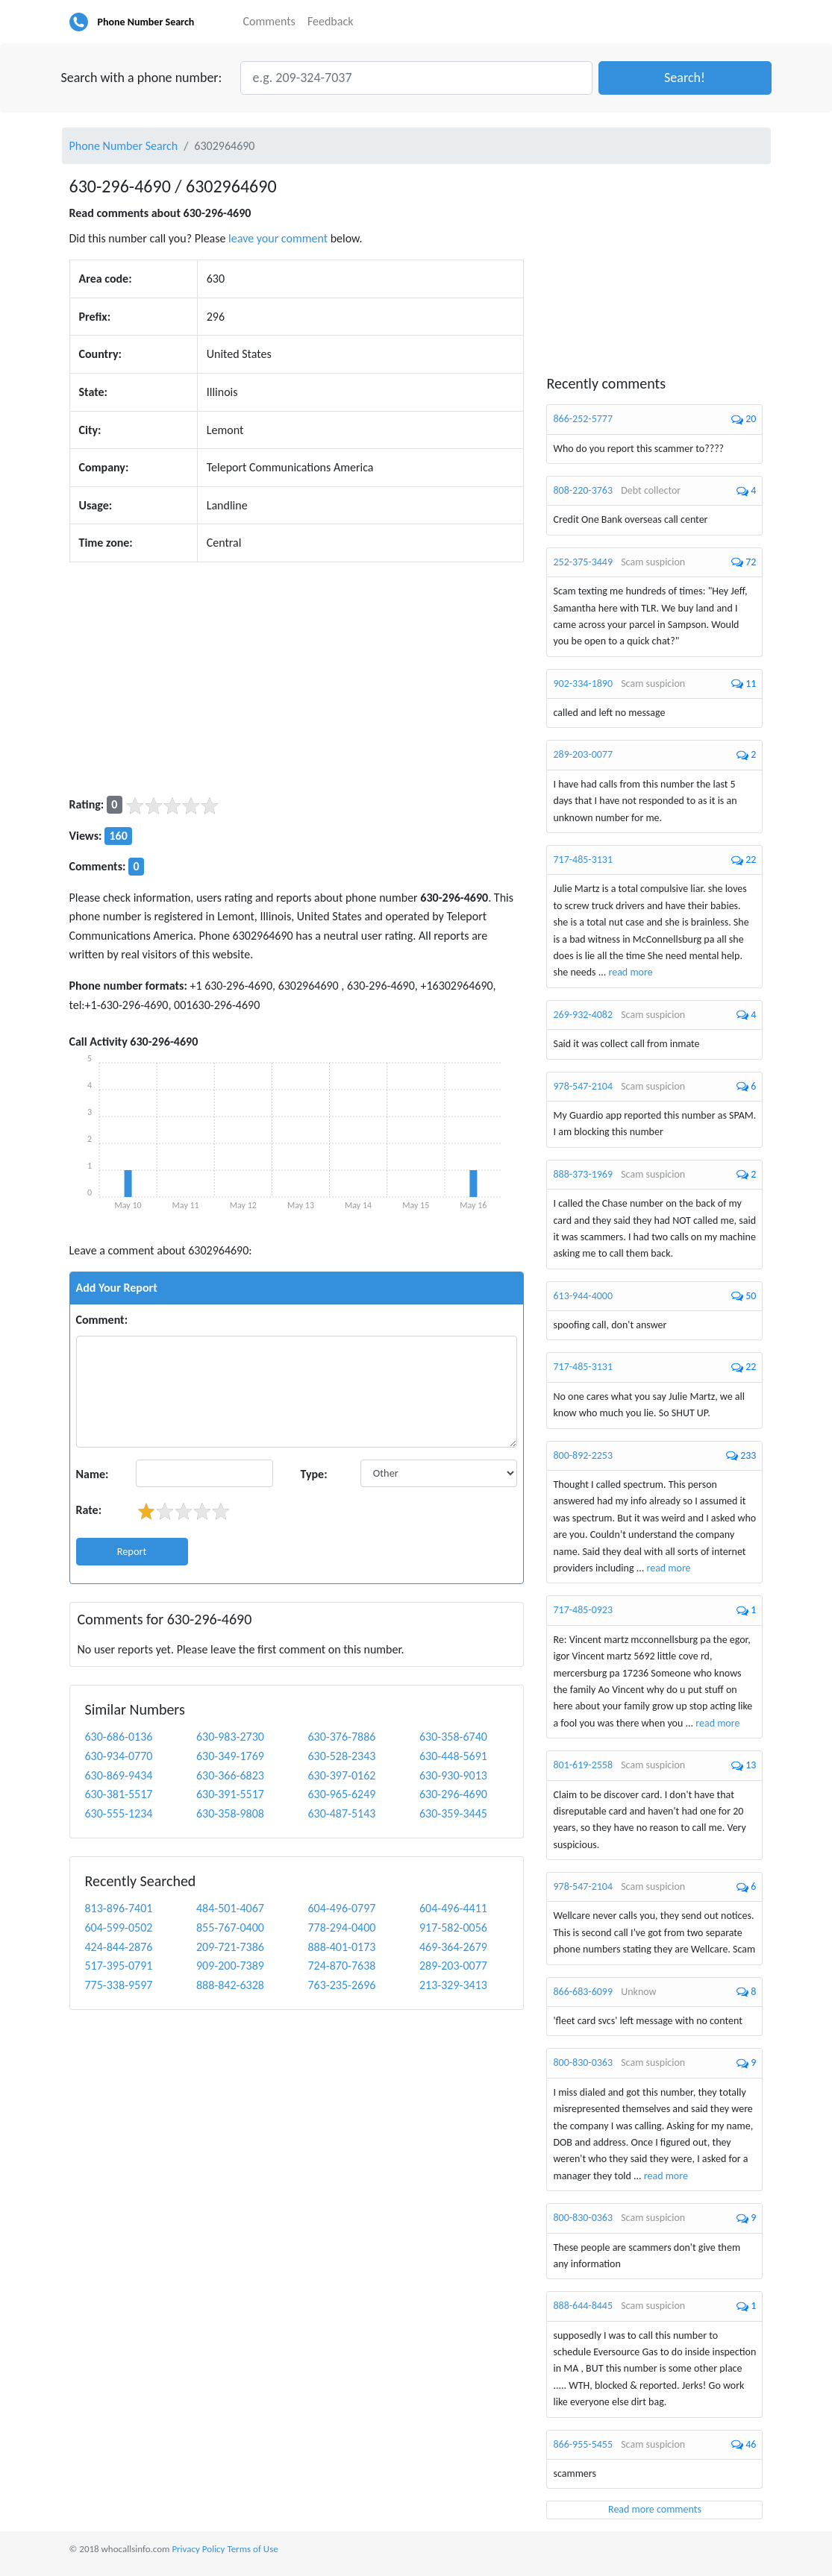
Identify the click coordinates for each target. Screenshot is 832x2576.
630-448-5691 (453, 1756)
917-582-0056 (453, 1927)
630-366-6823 (230, 1775)
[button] (685, 78)
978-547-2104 (583, 1086)
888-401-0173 (341, 1947)
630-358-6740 (453, 1737)
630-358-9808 (230, 1813)
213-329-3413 (453, 1985)
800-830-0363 (583, 2062)
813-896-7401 (119, 1908)
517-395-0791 (119, 1965)
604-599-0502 (119, 1927)
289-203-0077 (453, 1965)
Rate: (89, 1510)
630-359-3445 (453, 1813)
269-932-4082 (583, 1014)
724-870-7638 (341, 1965)
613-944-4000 (583, 1295)
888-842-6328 (230, 1985)
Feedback (330, 21)
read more (631, 972)
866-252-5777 (583, 418)
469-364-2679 (453, 1947)
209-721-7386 (230, 1947)
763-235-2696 (341, 1985)
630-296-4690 (453, 1794)
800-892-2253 (583, 1455)
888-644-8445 (583, 2305)
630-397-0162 (341, 1775)
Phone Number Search (146, 22)
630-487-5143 (341, 1813)
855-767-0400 (230, 1927)
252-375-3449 (583, 562)
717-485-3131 (583, 859)
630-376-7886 (341, 1737)
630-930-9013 (453, 1775)
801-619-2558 (583, 1765)
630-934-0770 (119, 1756)
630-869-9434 (119, 1775)
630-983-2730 (230, 1737)
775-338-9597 (119, 1985)
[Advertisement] (297, 678)
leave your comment (278, 238)
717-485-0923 (583, 1609)
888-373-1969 (583, 1174)
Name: (92, 1474)
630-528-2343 (341, 1756)
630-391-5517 (230, 1794)
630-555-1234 (119, 1813)
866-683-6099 (583, 1991)
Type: (313, 1474)
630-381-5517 (119, 1794)
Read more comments (654, 2509)
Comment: (102, 1320)
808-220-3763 (583, 490)
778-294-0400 (341, 1927)
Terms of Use (252, 2548)
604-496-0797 (341, 1908)
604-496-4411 (453, 1908)
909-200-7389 (230, 1965)
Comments (269, 21)
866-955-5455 (583, 2444)
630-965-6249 (341, 1794)
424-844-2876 (119, 1947)
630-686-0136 (119, 1737)
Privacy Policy (198, 2548)
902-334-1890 (583, 683)
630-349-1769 (230, 1756)
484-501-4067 (230, 1908)
